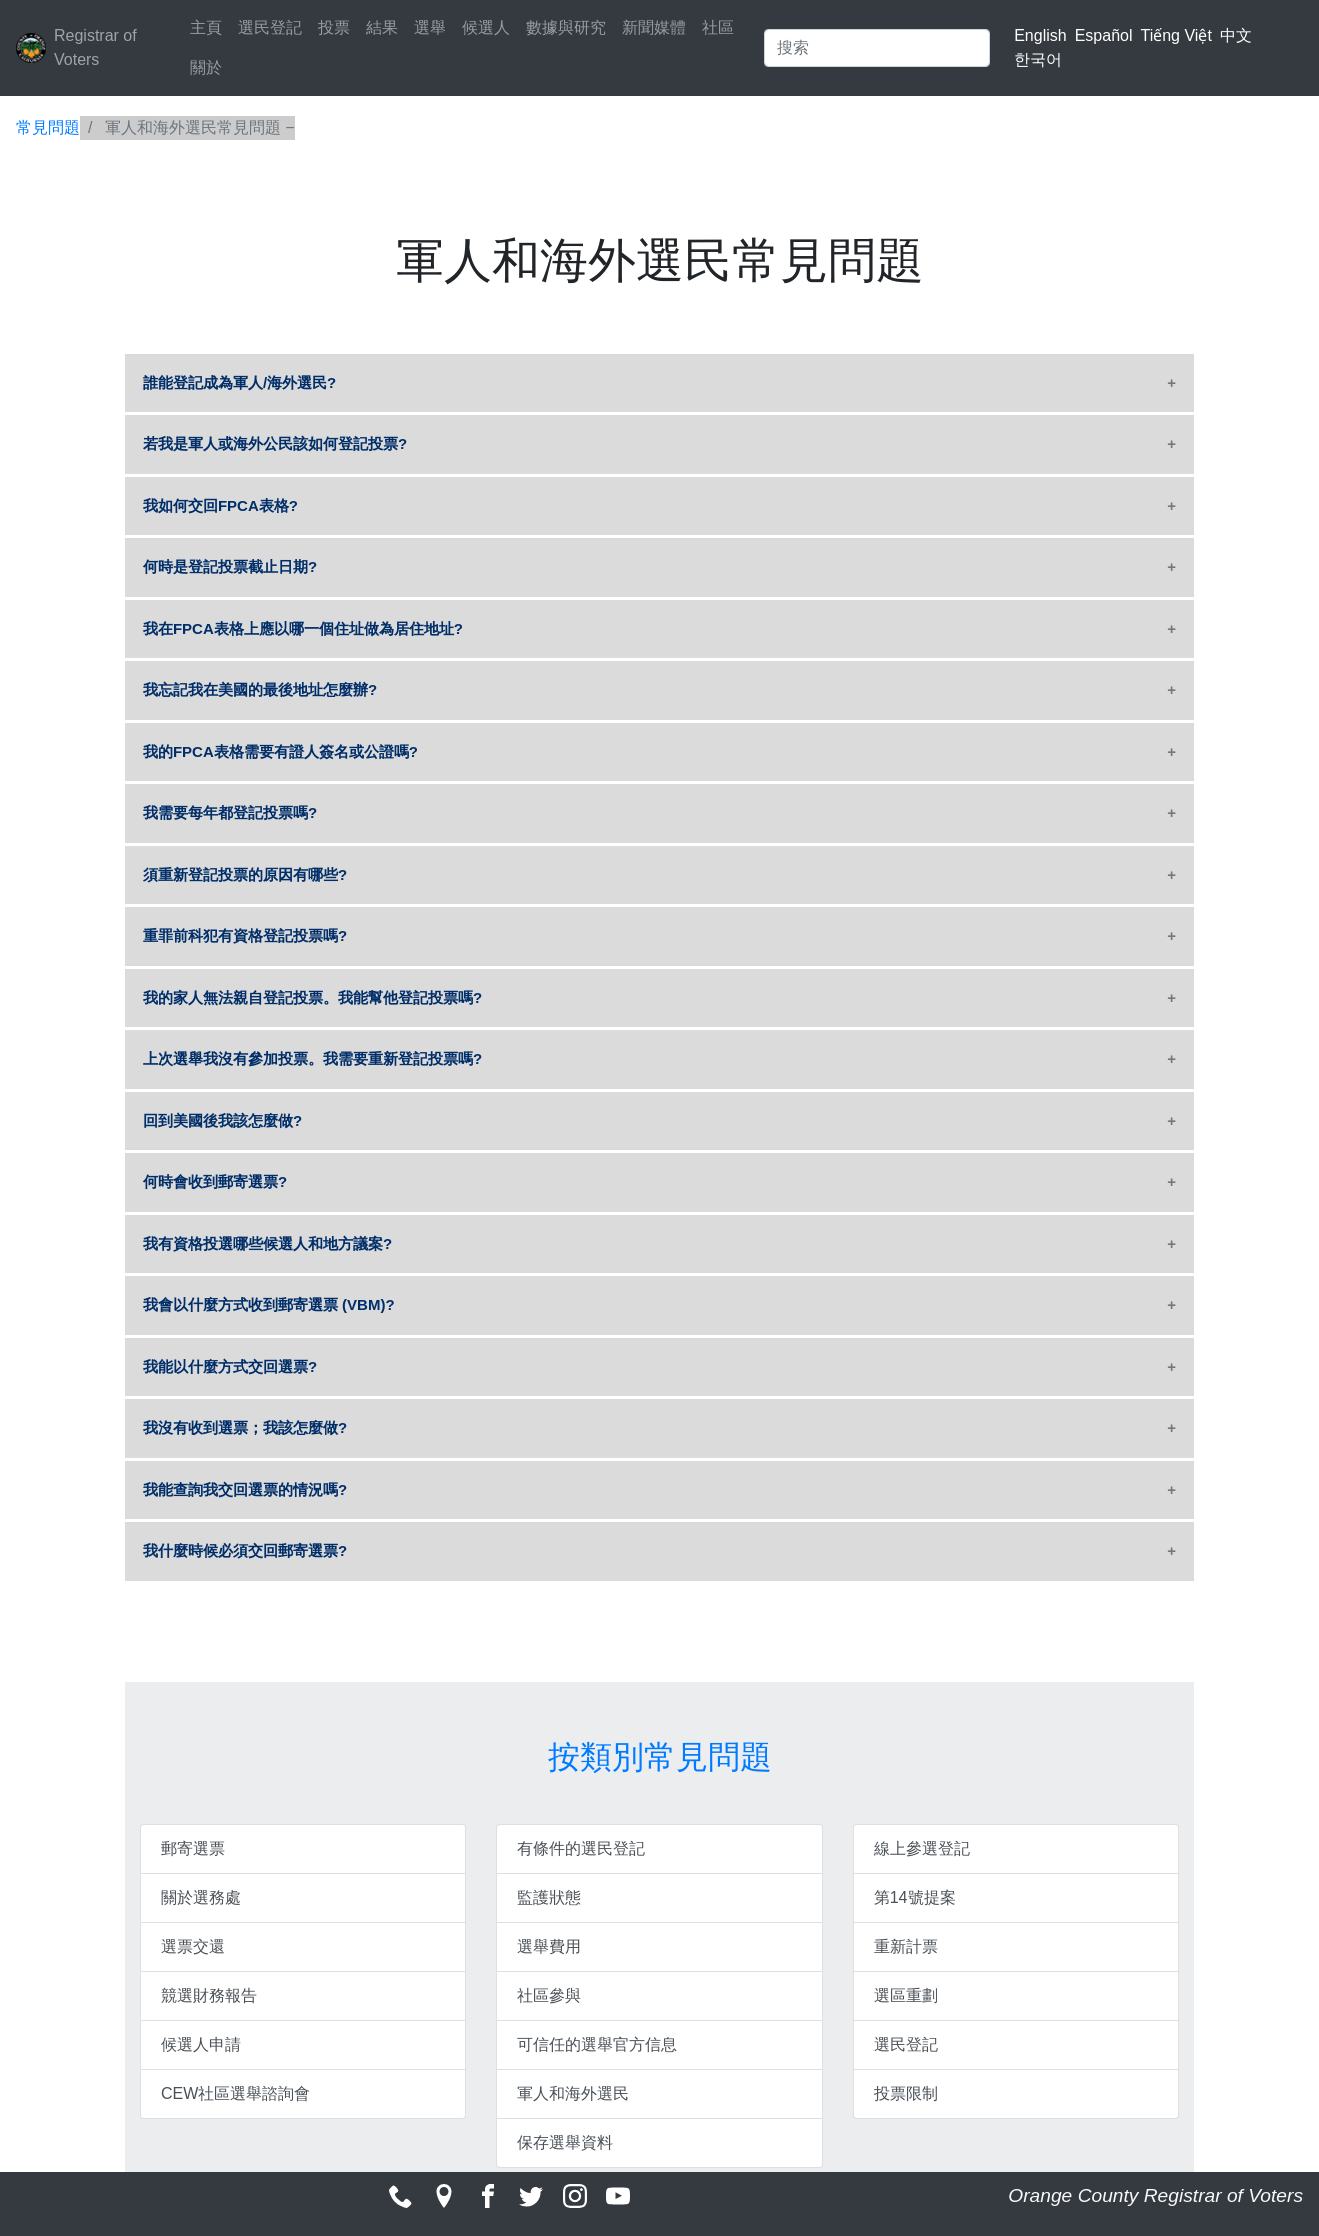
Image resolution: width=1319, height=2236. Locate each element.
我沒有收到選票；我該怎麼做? (245, 1427)
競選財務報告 (209, 1995)
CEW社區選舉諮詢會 (235, 2093)
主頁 (206, 27)
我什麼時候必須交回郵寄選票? (245, 1550)
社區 (718, 27)
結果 (382, 27)
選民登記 (270, 27)
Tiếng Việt (1175, 35)
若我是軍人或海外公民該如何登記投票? (275, 443)
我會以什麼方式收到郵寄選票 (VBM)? (269, 1304)
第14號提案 (915, 1897)
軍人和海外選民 (573, 2093)
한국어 (1038, 59)
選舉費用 (549, 1946)
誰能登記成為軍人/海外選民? (239, 382)
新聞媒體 (654, 27)
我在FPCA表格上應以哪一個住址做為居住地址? (303, 628)
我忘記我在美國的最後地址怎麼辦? (260, 689)
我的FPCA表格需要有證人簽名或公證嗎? (280, 751)
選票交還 (193, 1946)
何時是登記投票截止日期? (230, 566)
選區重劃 (906, 1995)
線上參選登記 (922, 1848)
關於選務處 (201, 1897)
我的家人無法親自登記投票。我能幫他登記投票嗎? (312, 997)
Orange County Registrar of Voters (1155, 2195)
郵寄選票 (193, 1848)
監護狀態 (549, 1897)
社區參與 (549, 1995)
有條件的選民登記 (581, 1848)
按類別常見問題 (660, 1757)
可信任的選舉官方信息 (597, 2044)
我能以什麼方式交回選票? (230, 1366)
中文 (1236, 35)
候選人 (486, 27)
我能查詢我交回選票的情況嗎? (245, 1489)
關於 (206, 67)
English (1040, 35)
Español (1104, 35)
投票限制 (906, 2093)
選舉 (430, 27)
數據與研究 (566, 27)
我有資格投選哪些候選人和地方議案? (267, 1243)
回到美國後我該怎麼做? (222, 1120)
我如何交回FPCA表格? (220, 505)
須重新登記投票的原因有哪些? (245, 874)
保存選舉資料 (565, 2142)
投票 (334, 27)
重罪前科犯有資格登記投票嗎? (245, 935)
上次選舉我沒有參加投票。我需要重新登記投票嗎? (312, 1058)
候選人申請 (201, 2044)
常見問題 (48, 127)
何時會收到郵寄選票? (215, 1181)
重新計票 (906, 1946)
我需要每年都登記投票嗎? (230, 812)
